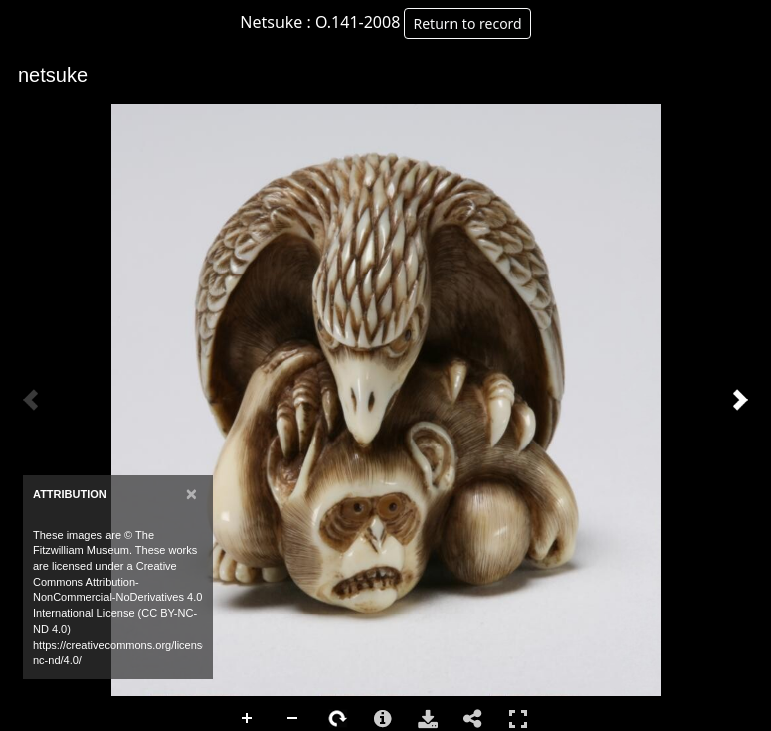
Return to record (467, 23)
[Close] (191, 493)
